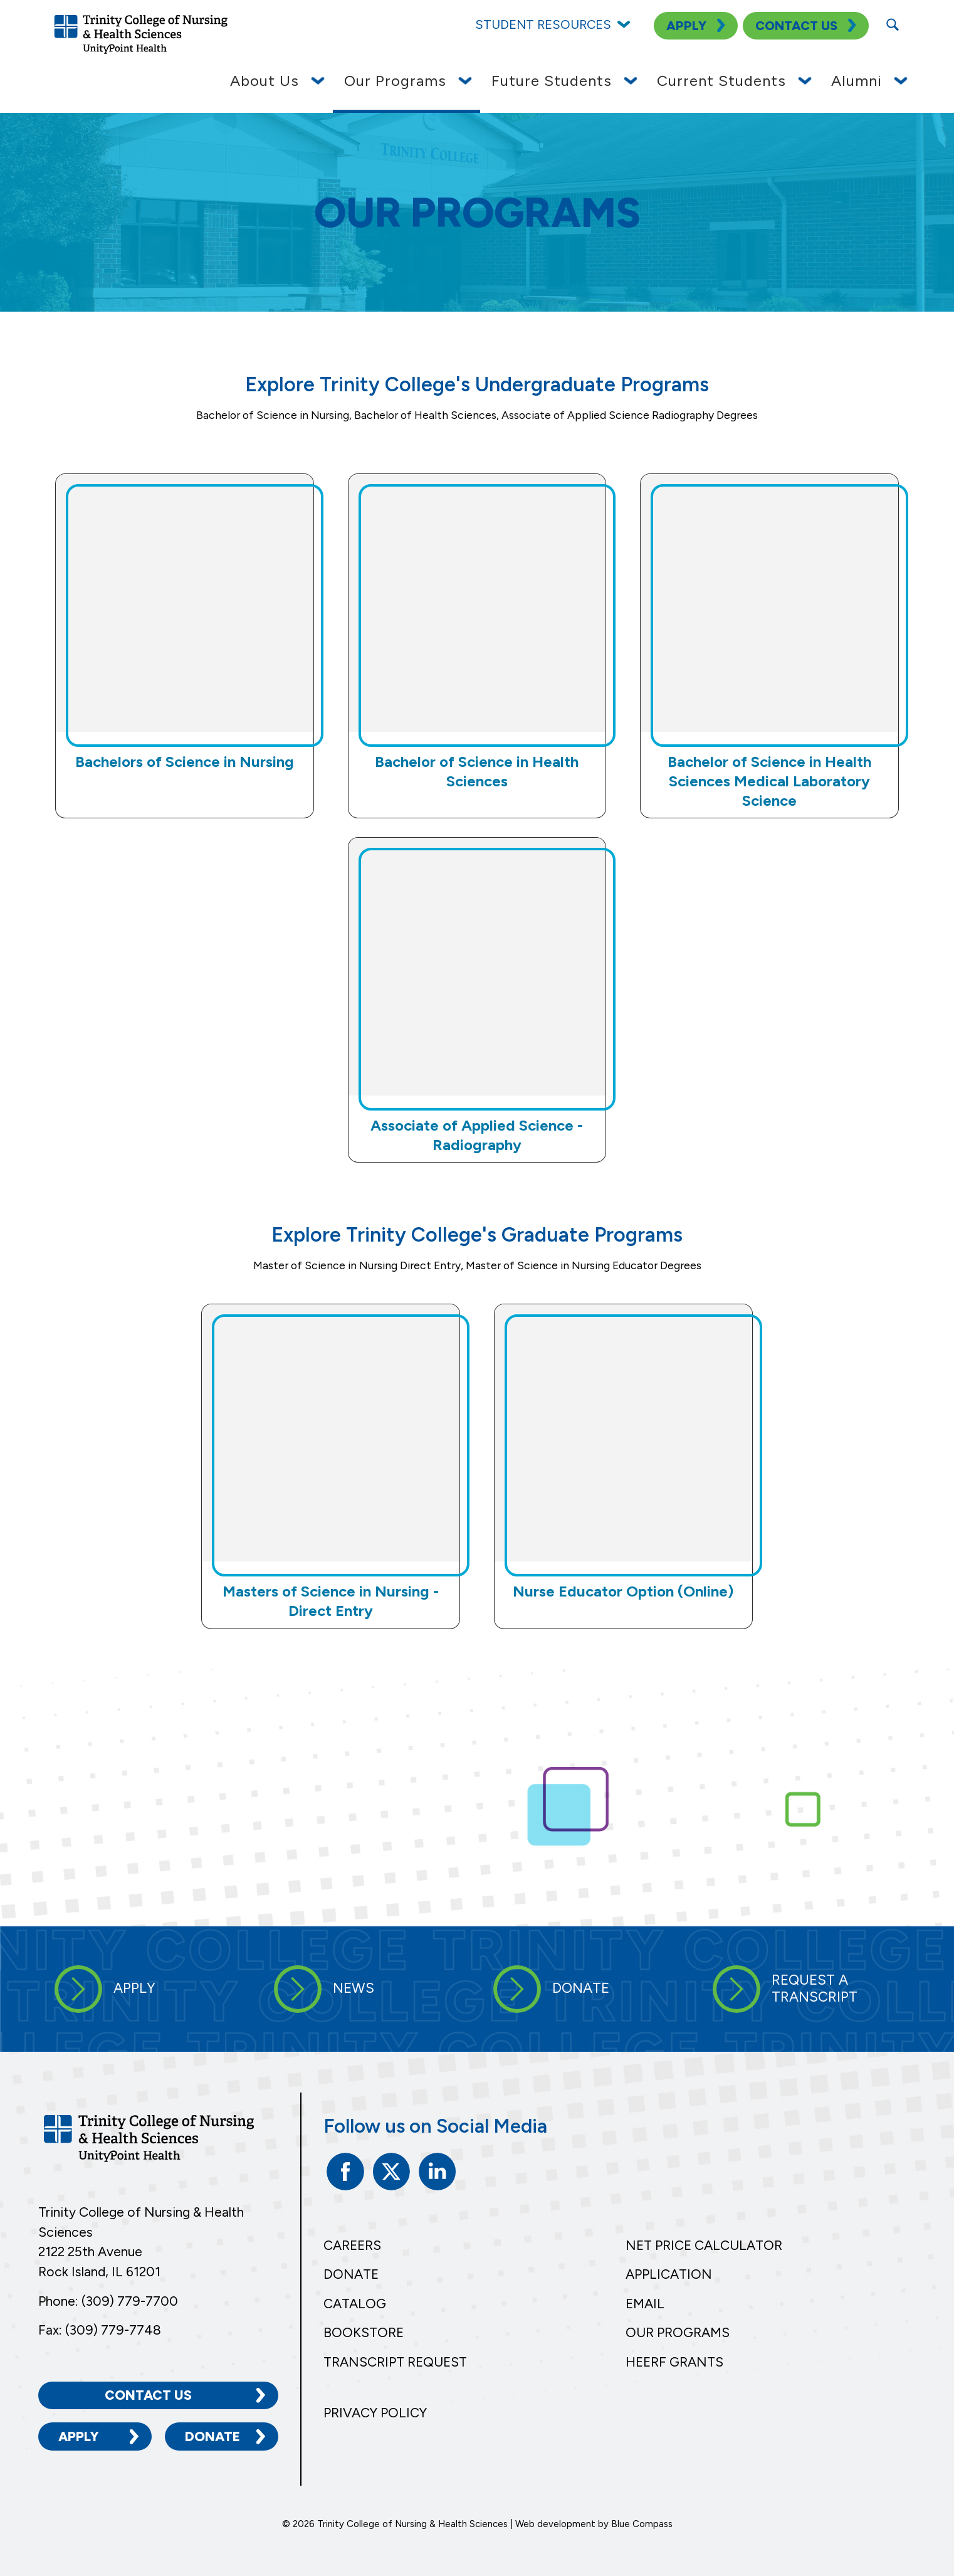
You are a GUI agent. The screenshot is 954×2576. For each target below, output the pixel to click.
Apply (78, 2436)
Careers (352, 2245)
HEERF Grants (674, 2362)
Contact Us (148, 2395)
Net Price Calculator (704, 2245)
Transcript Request (395, 2362)
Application (669, 2274)
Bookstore (363, 2332)
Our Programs (678, 2332)
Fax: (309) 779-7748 (99, 2329)
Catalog (354, 2303)
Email (645, 2303)
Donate (212, 2436)
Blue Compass (642, 2523)
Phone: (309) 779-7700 (108, 2301)
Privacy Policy (375, 2412)
